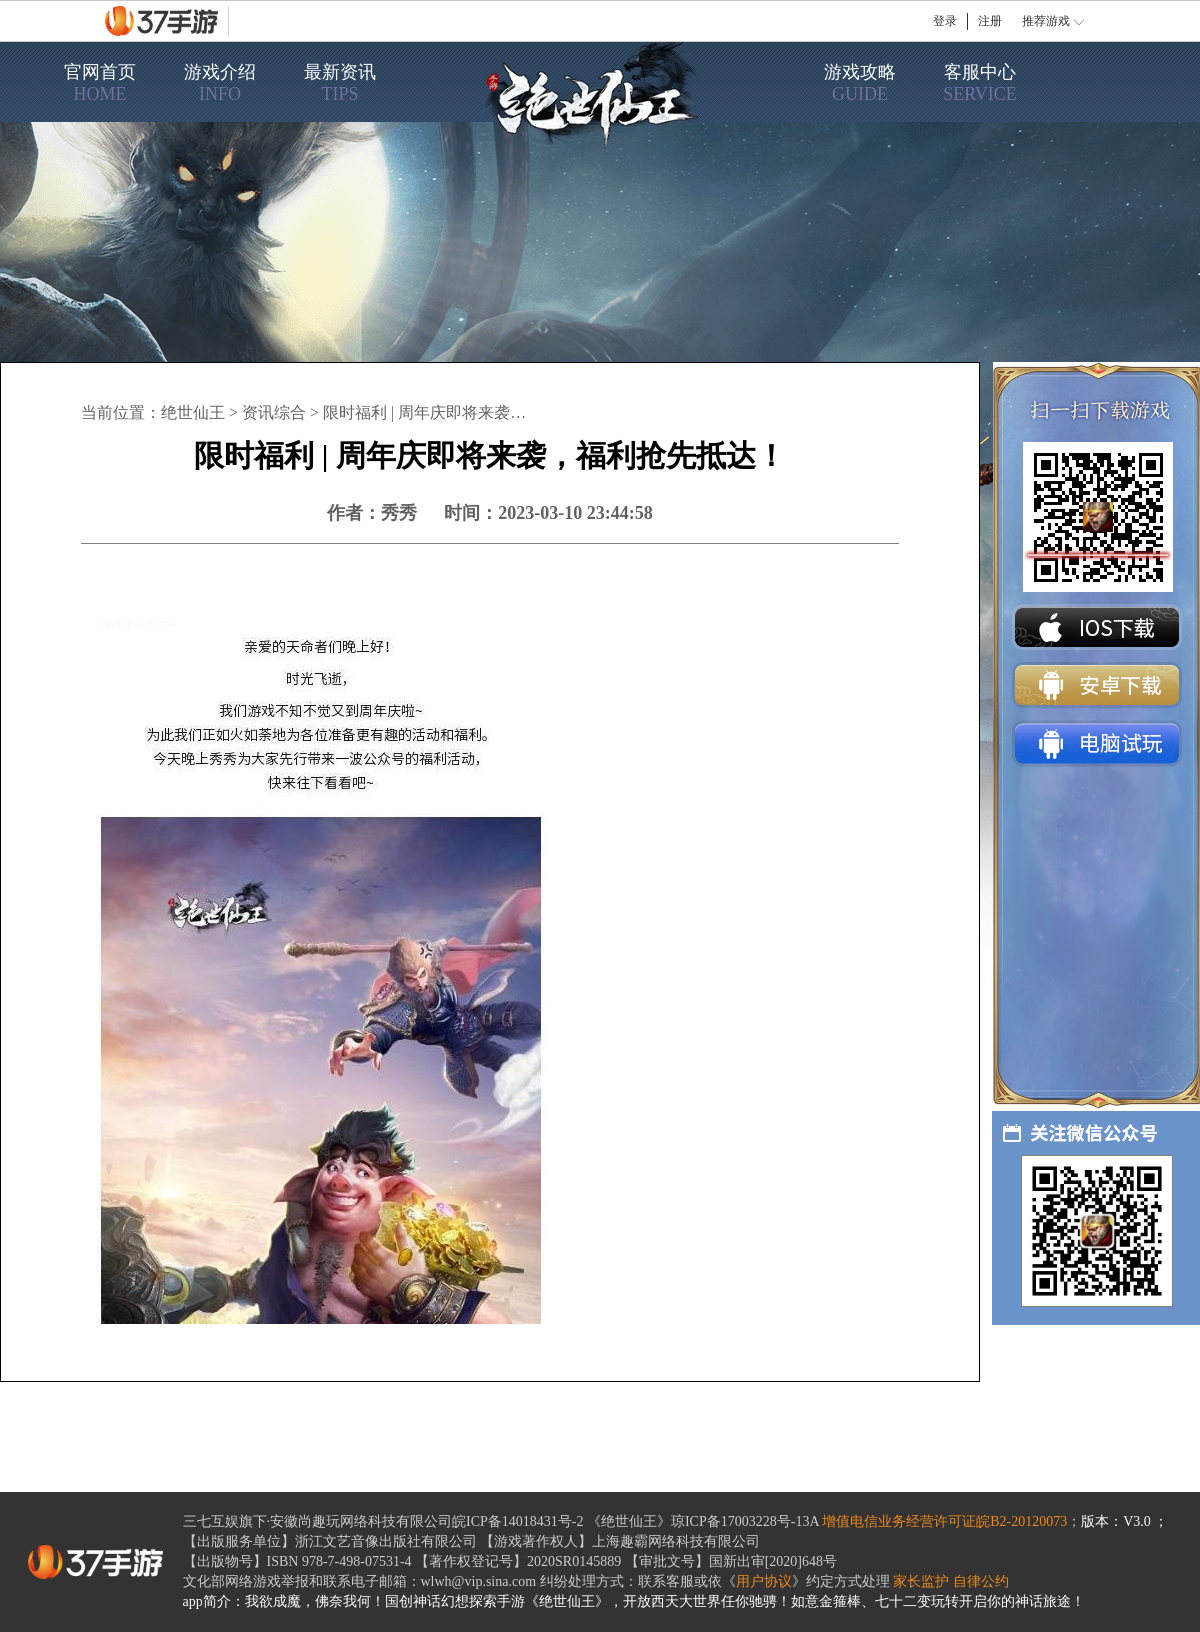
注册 (990, 21)
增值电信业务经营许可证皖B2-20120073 (944, 1521)
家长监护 (921, 1581)
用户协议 (764, 1581)
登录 (945, 21)
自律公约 (981, 1581)
